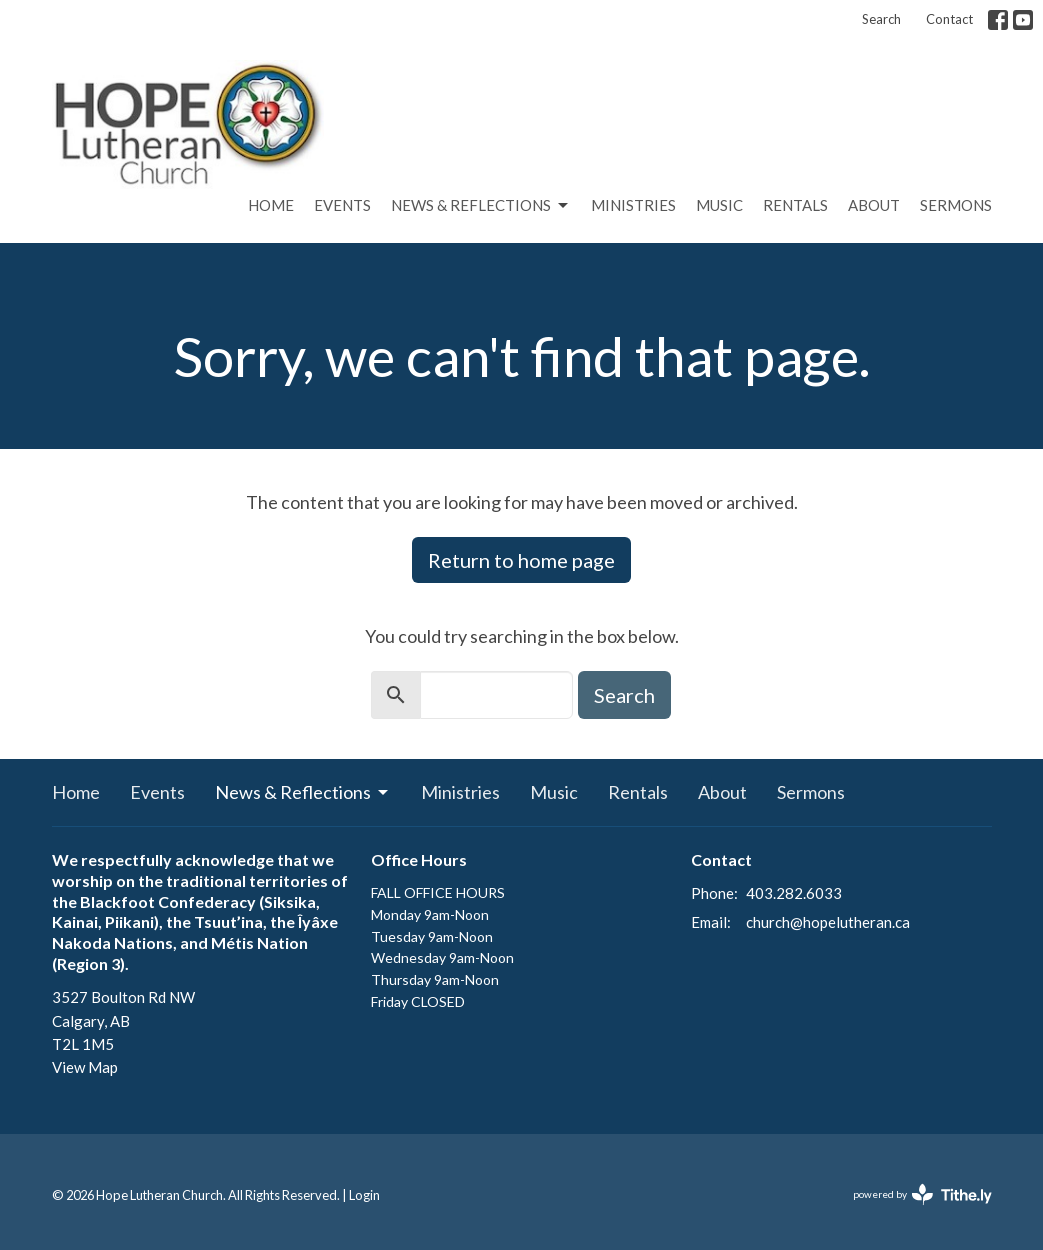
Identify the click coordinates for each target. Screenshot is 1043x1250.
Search (881, 19)
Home (271, 205)
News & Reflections (481, 206)
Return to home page (521, 560)
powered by (922, 1194)
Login (364, 1195)
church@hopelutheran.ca (828, 922)
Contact (949, 19)
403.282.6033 (794, 893)
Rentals (795, 205)
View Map (85, 1067)
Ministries (633, 205)
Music (719, 205)
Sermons (956, 205)
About (874, 205)
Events (342, 205)
